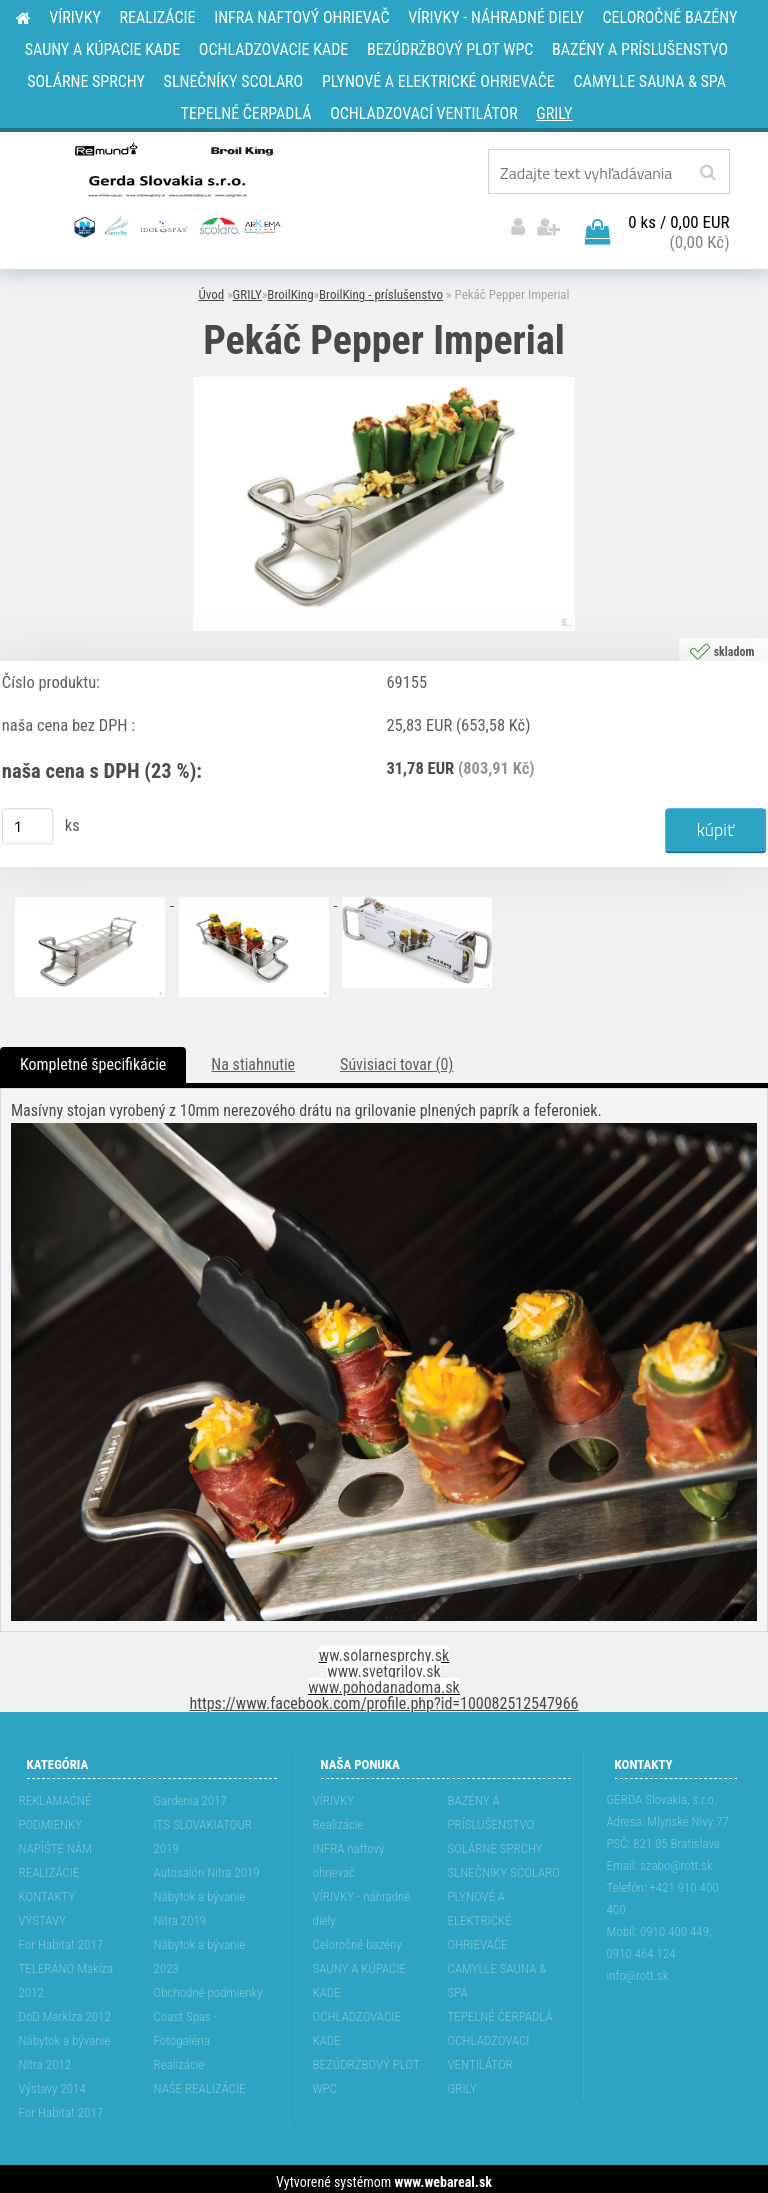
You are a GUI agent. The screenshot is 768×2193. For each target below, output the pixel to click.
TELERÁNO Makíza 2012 (66, 1974)
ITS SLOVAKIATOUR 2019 (203, 1830)
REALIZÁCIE (49, 1866)
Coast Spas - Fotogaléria (186, 2022)
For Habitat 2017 (61, 1938)
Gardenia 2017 (190, 1794)
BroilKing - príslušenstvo (381, 289)
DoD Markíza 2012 (65, 2010)
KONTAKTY (47, 1890)
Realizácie (179, 2058)
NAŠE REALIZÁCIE (200, 2082)
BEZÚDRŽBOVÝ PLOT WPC (366, 2070)
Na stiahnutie (253, 1059)
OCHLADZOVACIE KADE (357, 2022)
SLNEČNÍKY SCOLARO (504, 1866)
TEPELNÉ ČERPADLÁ (500, 2010)
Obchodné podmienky (208, 1986)
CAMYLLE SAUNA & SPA (497, 1974)
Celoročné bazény (357, 1938)
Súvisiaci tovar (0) (396, 1059)
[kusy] (28, 821)
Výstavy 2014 (52, 2082)
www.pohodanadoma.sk (384, 1681)
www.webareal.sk (443, 2176)
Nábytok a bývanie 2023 (200, 1950)
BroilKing (290, 289)
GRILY (247, 289)
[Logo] (175, 189)
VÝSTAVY (42, 1914)
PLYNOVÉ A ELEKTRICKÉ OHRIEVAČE (480, 1914)
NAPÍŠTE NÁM (55, 1842)
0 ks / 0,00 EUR (678, 217)
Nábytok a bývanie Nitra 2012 (65, 2046)
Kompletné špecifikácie (93, 1059)
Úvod (211, 289)
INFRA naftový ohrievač (349, 1854)
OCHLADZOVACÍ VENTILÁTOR (489, 2046)
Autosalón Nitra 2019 (207, 1866)
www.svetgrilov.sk (383, 1665)
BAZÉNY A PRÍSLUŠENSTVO (491, 1806)
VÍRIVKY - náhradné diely (362, 1902)
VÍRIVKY (334, 1794)
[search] (707, 173)
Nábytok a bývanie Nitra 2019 (200, 1902)
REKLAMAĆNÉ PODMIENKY (55, 1806)
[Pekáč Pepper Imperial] (384, 378)
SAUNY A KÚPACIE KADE (360, 1974)
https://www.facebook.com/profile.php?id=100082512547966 (384, 1697)
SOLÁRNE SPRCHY (495, 1842)
